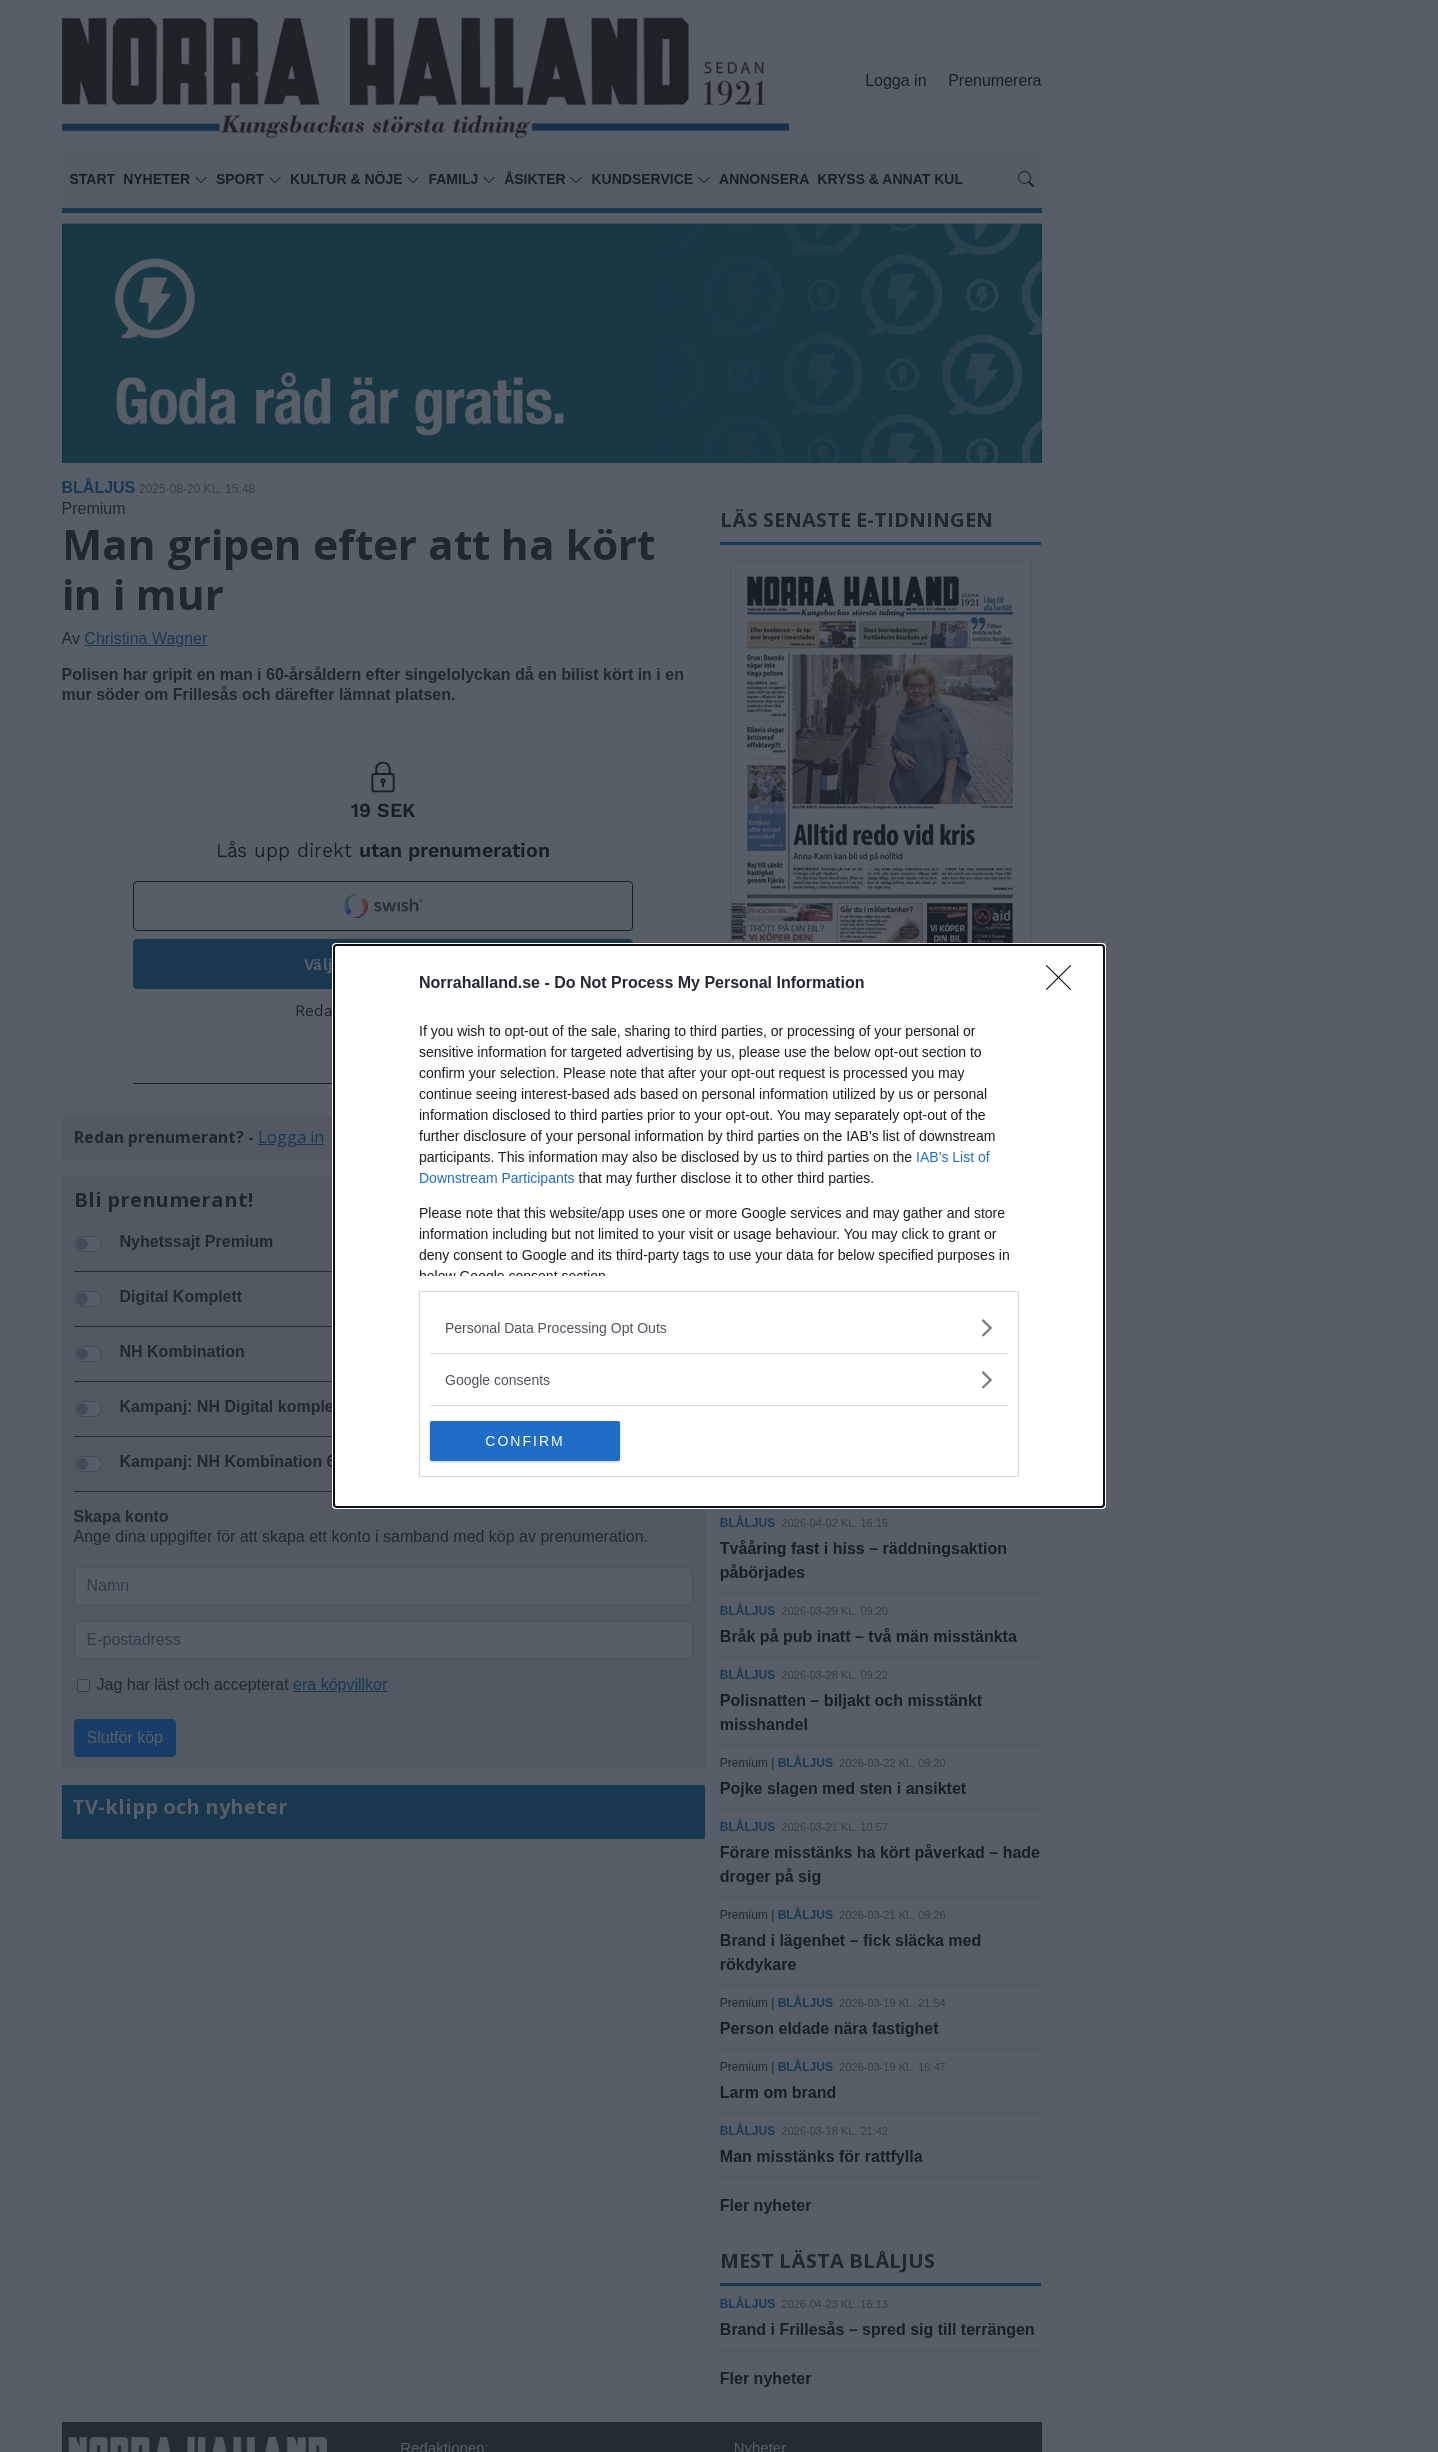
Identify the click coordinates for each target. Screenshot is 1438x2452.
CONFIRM (524, 1441)
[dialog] (719, 1226)
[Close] (1065, 984)
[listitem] (719, 1327)
